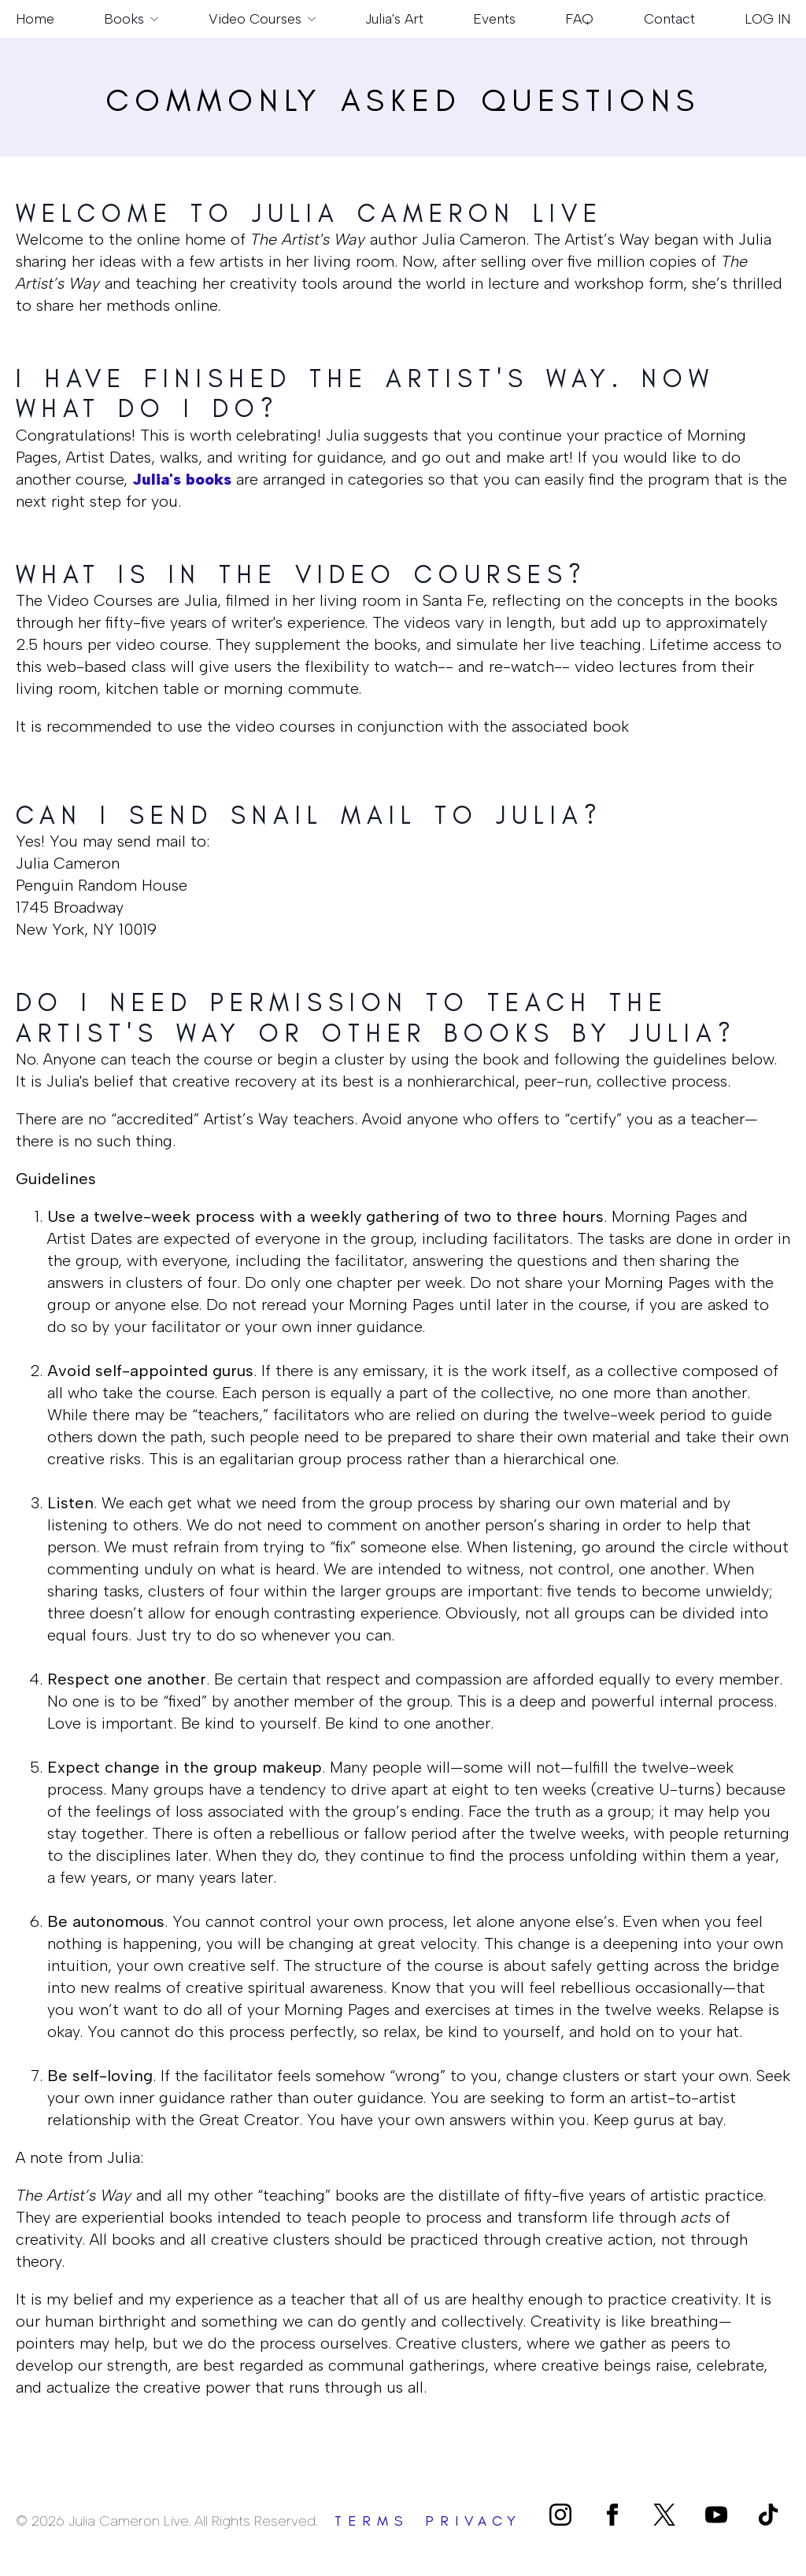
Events (494, 18)
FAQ (579, 18)
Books (124, 18)
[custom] (664, 2515)
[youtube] (716, 2515)
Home (35, 18)
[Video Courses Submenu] (308, 19)
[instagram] (560, 2515)
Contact (669, 18)
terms (372, 2521)
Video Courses (255, 18)
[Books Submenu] (151, 19)
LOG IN (767, 18)
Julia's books (181, 479)
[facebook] (612, 2515)
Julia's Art (394, 18)
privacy (473, 2521)
